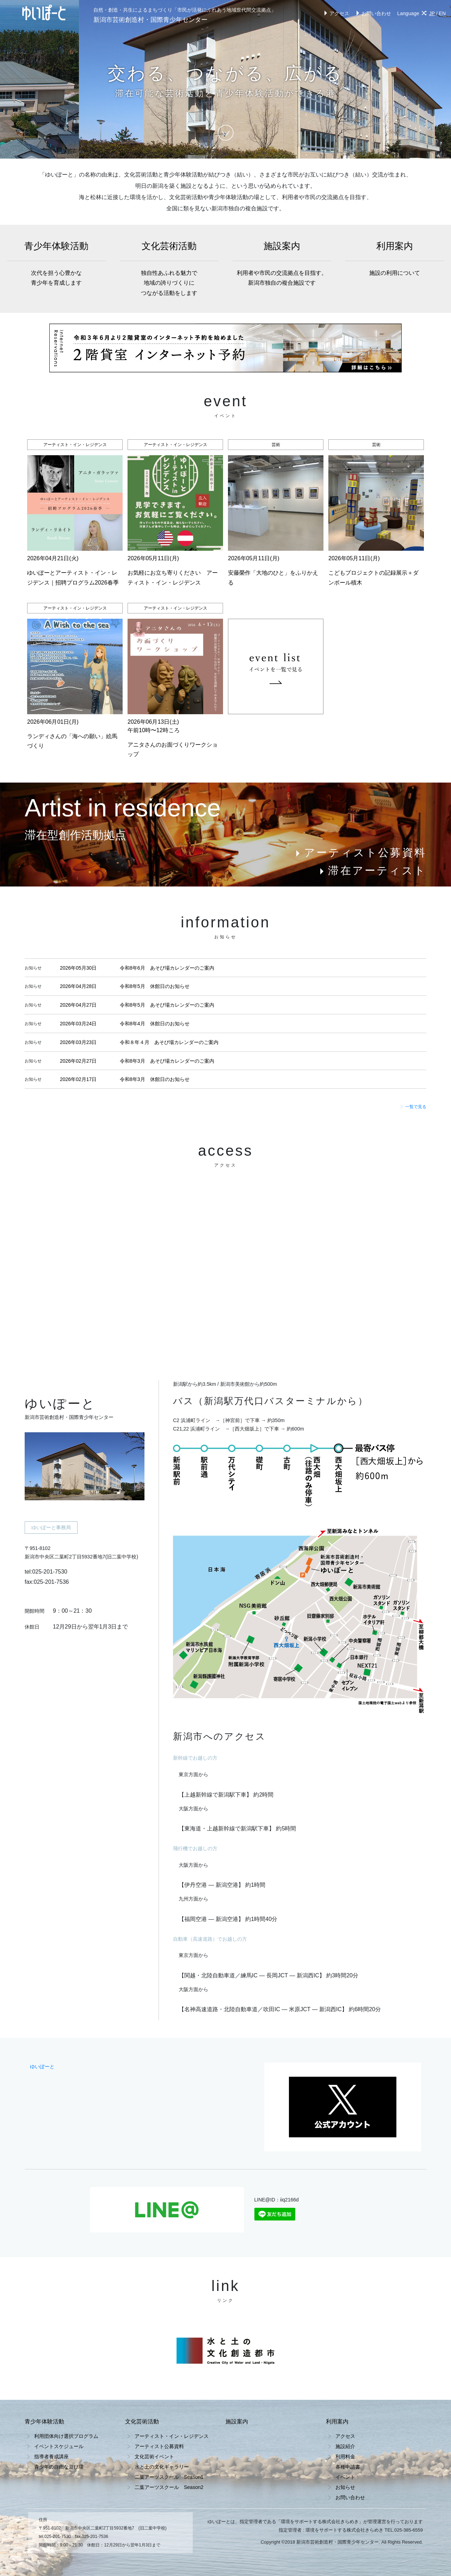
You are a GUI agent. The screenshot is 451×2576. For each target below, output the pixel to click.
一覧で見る (413, 1106)
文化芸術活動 (169, 269)
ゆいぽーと (42, 2066)
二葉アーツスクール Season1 (169, 2477)
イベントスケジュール (59, 2446)
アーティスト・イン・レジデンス (172, 2436)
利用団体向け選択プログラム (66, 2436)
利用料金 (345, 2456)
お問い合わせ (372, 13)
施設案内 (282, 264)
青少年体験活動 (56, 264)
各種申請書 (347, 2467)
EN (442, 13)
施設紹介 (345, 2446)
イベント (345, 2477)
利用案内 (394, 259)
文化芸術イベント (154, 2456)
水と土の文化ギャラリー (162, 2467)
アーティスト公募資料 (359, 852)
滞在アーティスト (371, 870)
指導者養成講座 (51, 2456)
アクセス (335, 13)
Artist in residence (123, 808)
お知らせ (345, 2487)
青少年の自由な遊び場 (59, 2467)
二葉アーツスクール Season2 (169, 2487)
